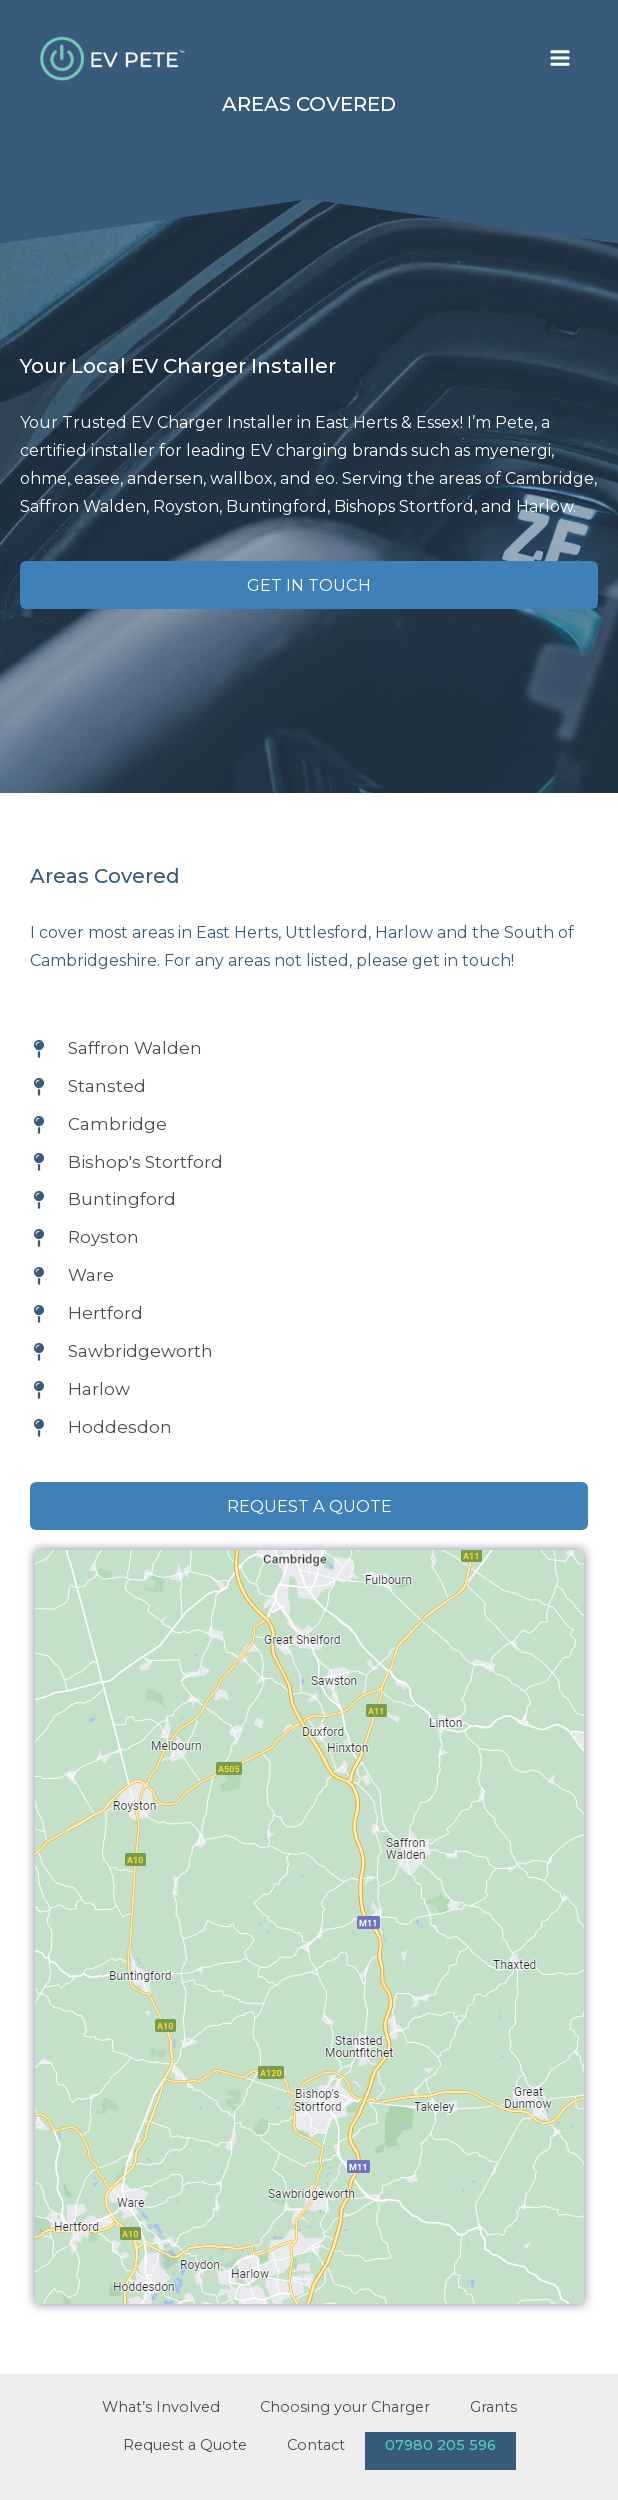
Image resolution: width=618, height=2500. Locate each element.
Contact (316, 2445)
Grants (493, 2407)
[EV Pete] (115, 58)
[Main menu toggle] (559, 58)
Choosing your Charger (345, 2407)
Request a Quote (185, 2445)
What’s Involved (161, 2407)
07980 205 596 (440, 2445)
